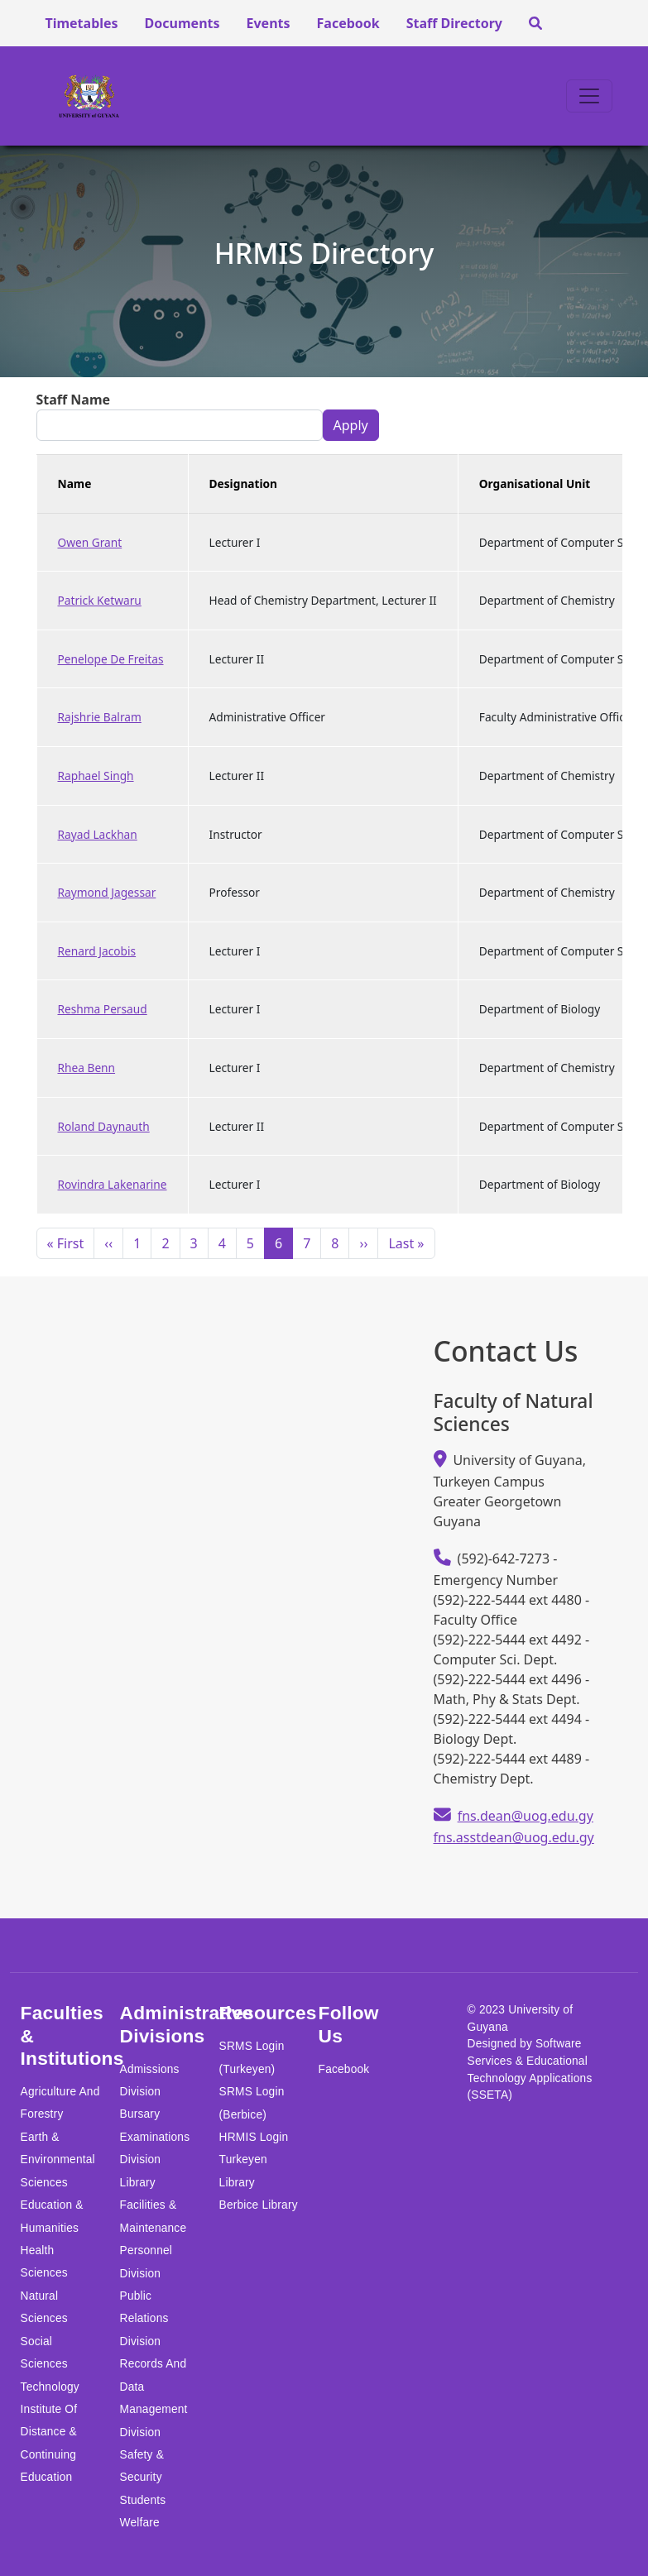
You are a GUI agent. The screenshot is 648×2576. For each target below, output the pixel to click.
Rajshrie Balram (100, 717)
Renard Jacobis (97, 951)
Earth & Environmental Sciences (58, 2160)
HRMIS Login (254, 2137)
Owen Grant (90, 542)
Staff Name (73, 399)
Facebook (348, 23)
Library (138, 2182)
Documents (182, 23)
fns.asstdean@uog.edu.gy (514, 1837)
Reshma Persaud (102, 1009)
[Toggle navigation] (589, 96)
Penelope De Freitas (111, 659)
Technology (50, 2387)
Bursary (140, 2114)
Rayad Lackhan (97, 834)
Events (268, 23)
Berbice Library (258, 2205)
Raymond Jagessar (107, 892)
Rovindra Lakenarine (112, 1184)
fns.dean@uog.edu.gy (525, 1816)
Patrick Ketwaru (100, 600)
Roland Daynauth (104, 1126)
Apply (351, 425)
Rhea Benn (87, 1067)
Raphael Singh (96, 775)
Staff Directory (454, 23)
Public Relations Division (144, 2319)
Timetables (81, 23)
